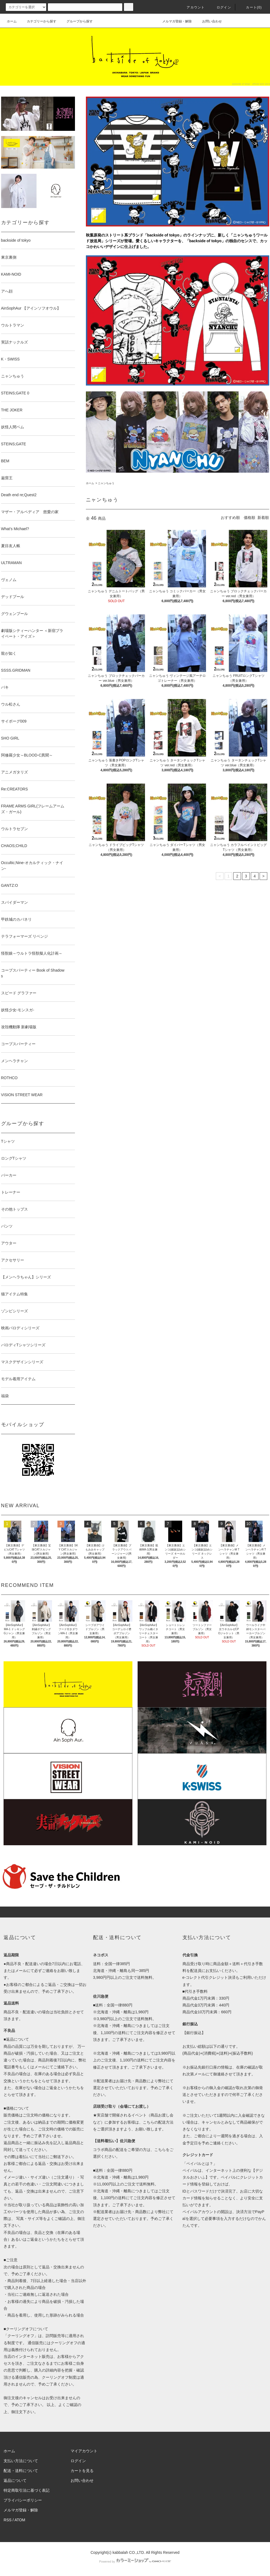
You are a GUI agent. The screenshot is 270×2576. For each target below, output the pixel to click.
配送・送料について (21, 2470)
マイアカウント (84, 2451)
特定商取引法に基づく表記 (27, 2490)
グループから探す (76, 21)
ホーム (12, 21)
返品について (15, 2480)
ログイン (220, 7)
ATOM (19, 2520)
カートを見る (82, 2470)
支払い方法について (21, 2461)
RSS (7, 2520)
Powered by (135, 2561)
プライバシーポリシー (23, 2500)
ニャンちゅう (106, 483)
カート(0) (250, 7)
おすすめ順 (230, 517)
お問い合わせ (209, 21)
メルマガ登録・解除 (174, 21)
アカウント (192, 7)
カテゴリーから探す (38, 21)
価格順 (249, 517)
